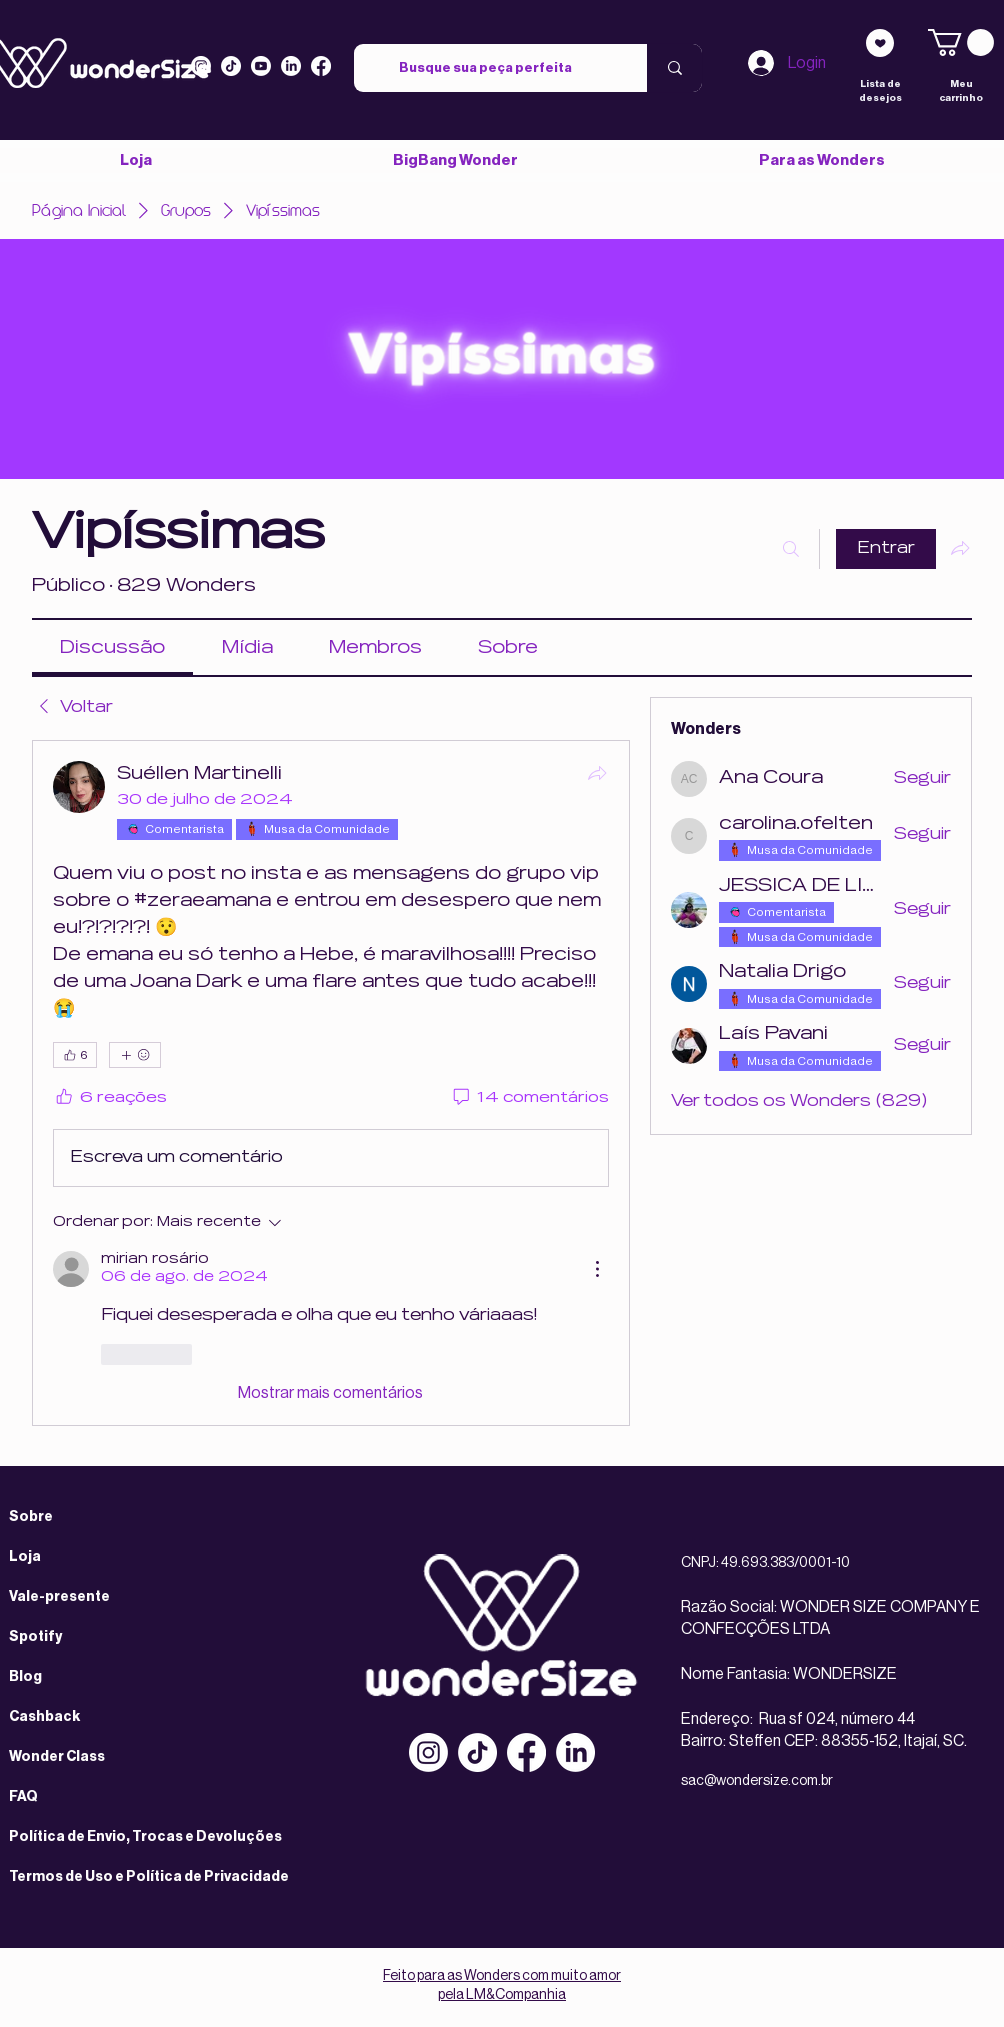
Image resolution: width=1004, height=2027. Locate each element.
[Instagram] (201, 66)
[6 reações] (110, 1098)
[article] (331, 1083)
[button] (821, 160)
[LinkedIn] (291, 66)
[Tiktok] (231, 66)
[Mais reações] (135, 1055)
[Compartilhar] (597, 773)
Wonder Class (57, 1757)
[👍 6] (75, 1055)
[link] (961, 42)
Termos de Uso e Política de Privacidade (149, 1877)
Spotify (35, 1637)
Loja (25, 1557)
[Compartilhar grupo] (960, 548)
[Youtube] (261, 66)
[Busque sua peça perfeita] (485, 68)
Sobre (31, 1517)
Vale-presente (59, 1597)
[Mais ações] (597, 1269)
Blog (25, 1677)
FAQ (23, 1797)
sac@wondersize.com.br (757, 1781)
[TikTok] (477, 1752)
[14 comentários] (529, 1098)
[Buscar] (791, 549)
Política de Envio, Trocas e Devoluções (145, 1837)
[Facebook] (526, 1752)
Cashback (44, 1717)
